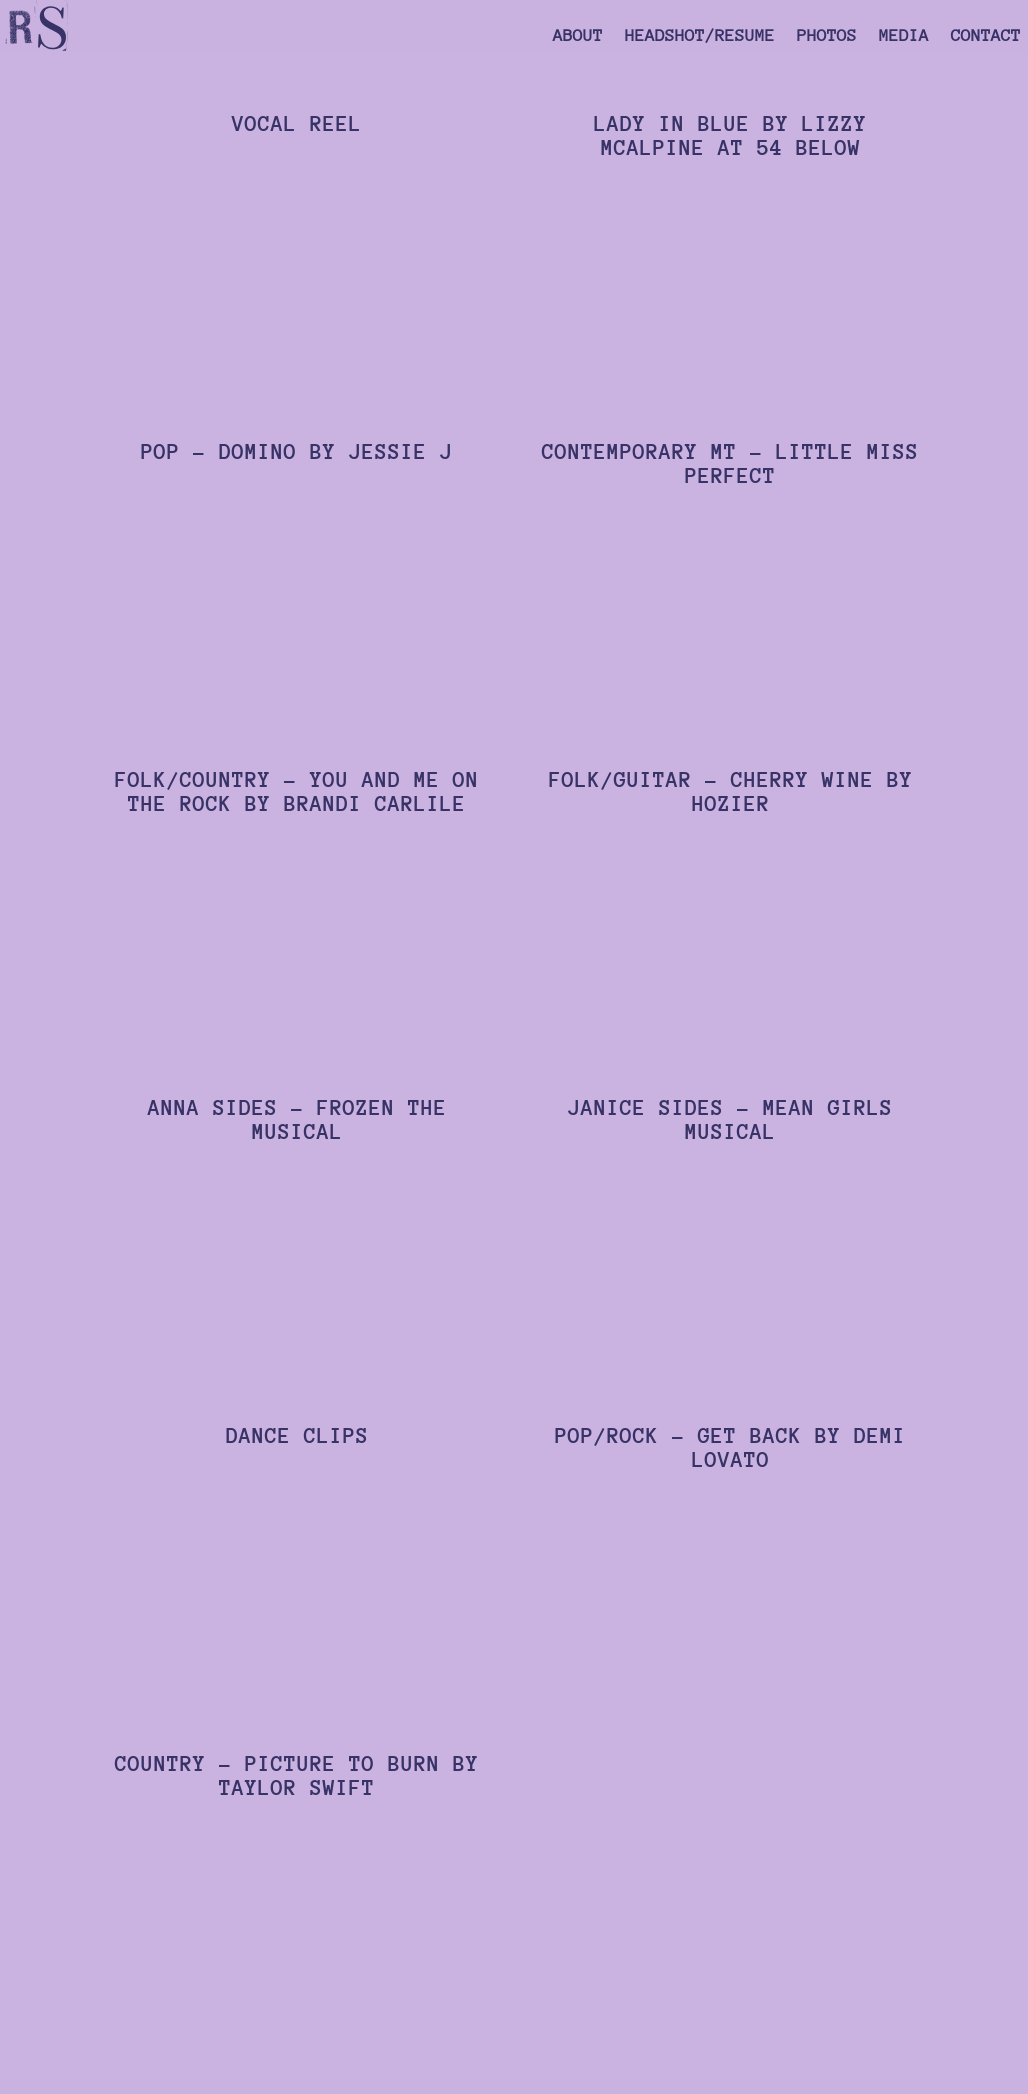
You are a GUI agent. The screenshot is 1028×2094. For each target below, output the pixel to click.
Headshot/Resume (700, 37)
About (578, 37)
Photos (827, 37)
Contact (986, 37)
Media (904, 37)
